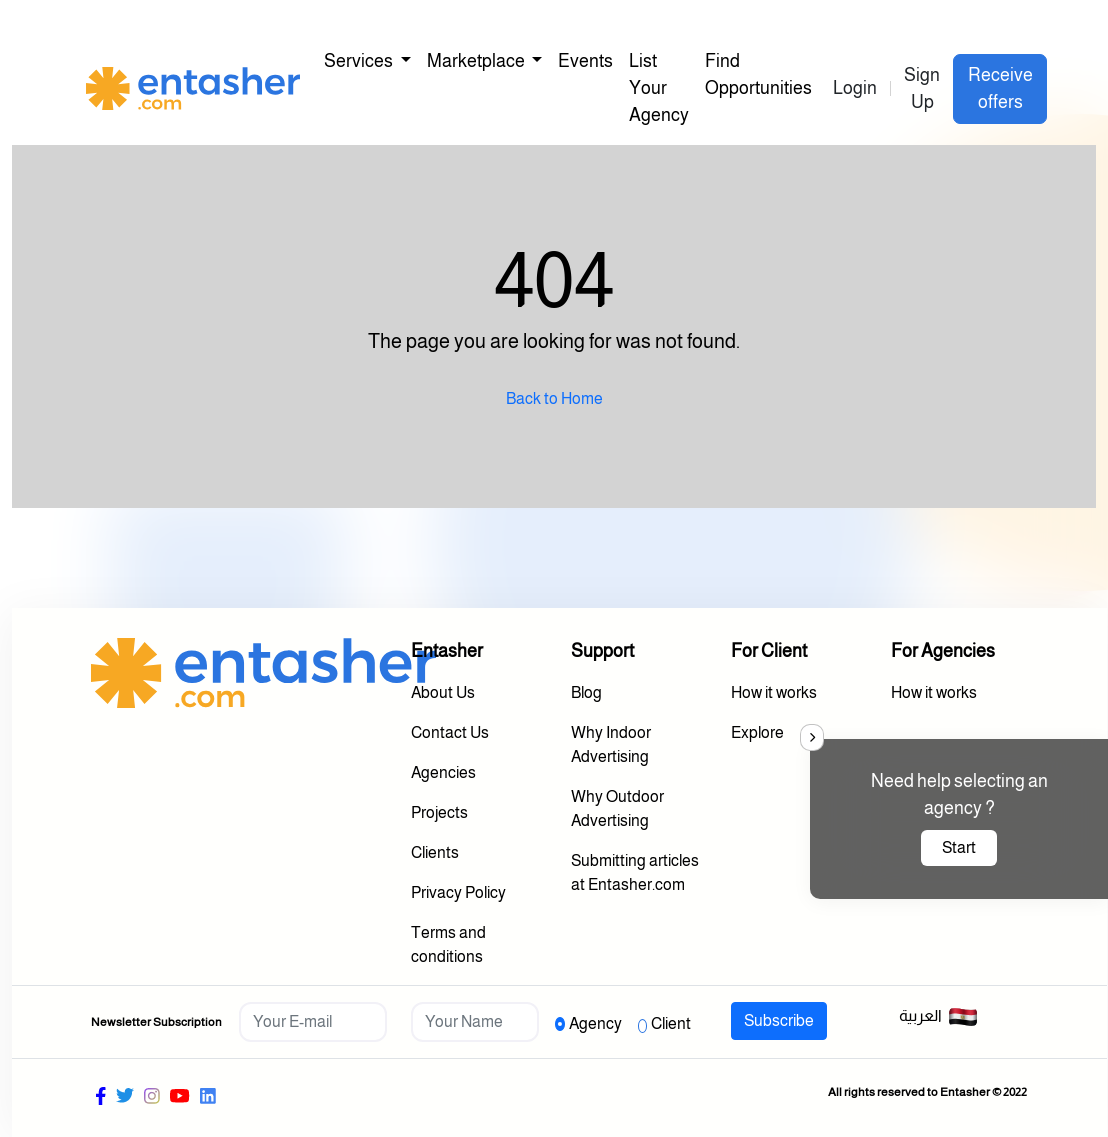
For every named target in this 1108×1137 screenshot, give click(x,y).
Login (855, 88)
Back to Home (554, 398)
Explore (757, 732)
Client (671, 1023)
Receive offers (1000, 88)
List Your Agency (659, 88)
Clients (435, 852)
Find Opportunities (758, 74)
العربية (938, 1017)
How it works (774, 692)
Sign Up (922, 88)
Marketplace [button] (477, 61)
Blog (586, 692)
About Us (443, 692)
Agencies (443, 772)
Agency (595, 1023)
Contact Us (450, 732)
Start (959, 847)
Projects (439, 812)
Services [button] (360, 61)
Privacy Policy (458, 892)
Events (585, 61)
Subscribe (779, 1020)
